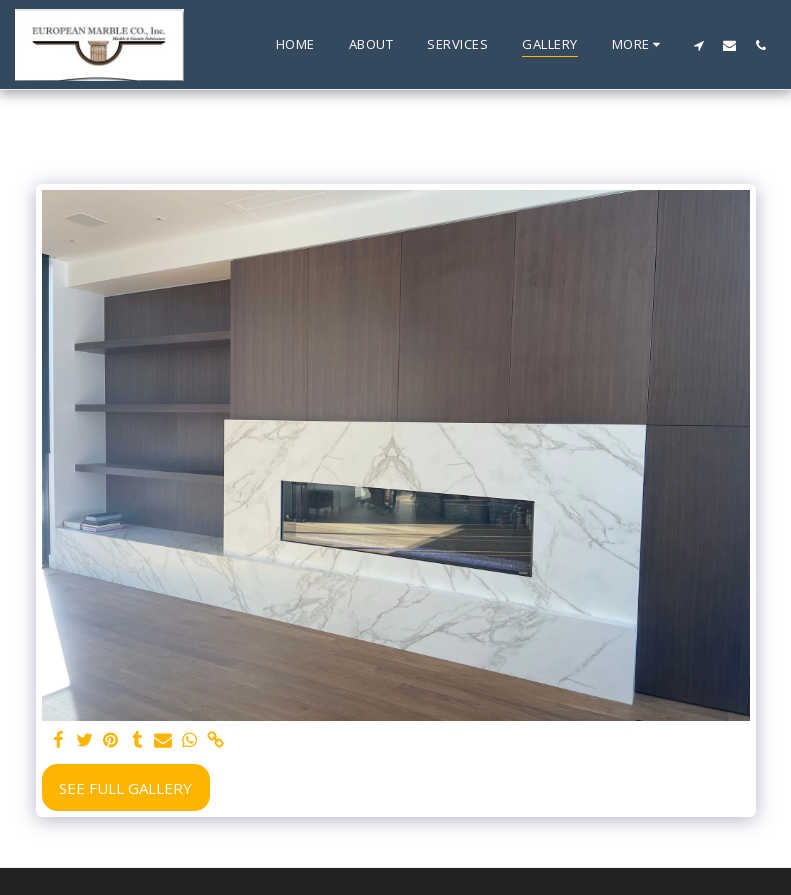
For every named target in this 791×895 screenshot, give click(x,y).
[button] (698, 45)
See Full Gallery (125, 788)
